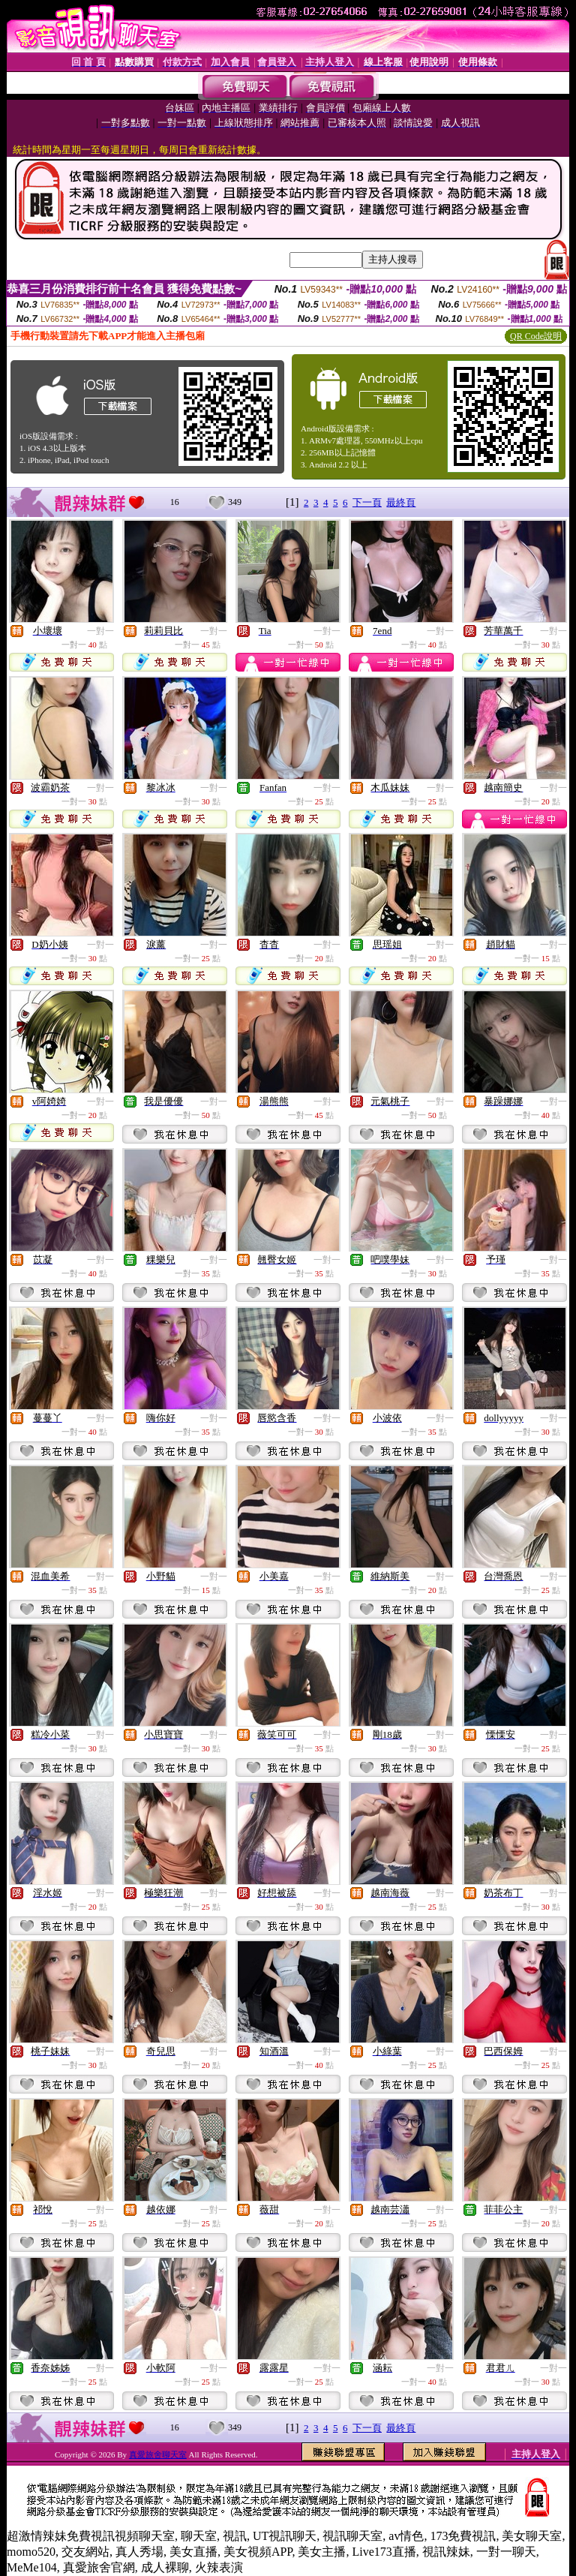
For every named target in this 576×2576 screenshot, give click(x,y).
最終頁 (401, 502)
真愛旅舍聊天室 (158, 2454)
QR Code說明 (536, 336)
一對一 (100, 631)
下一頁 (367, 502)
